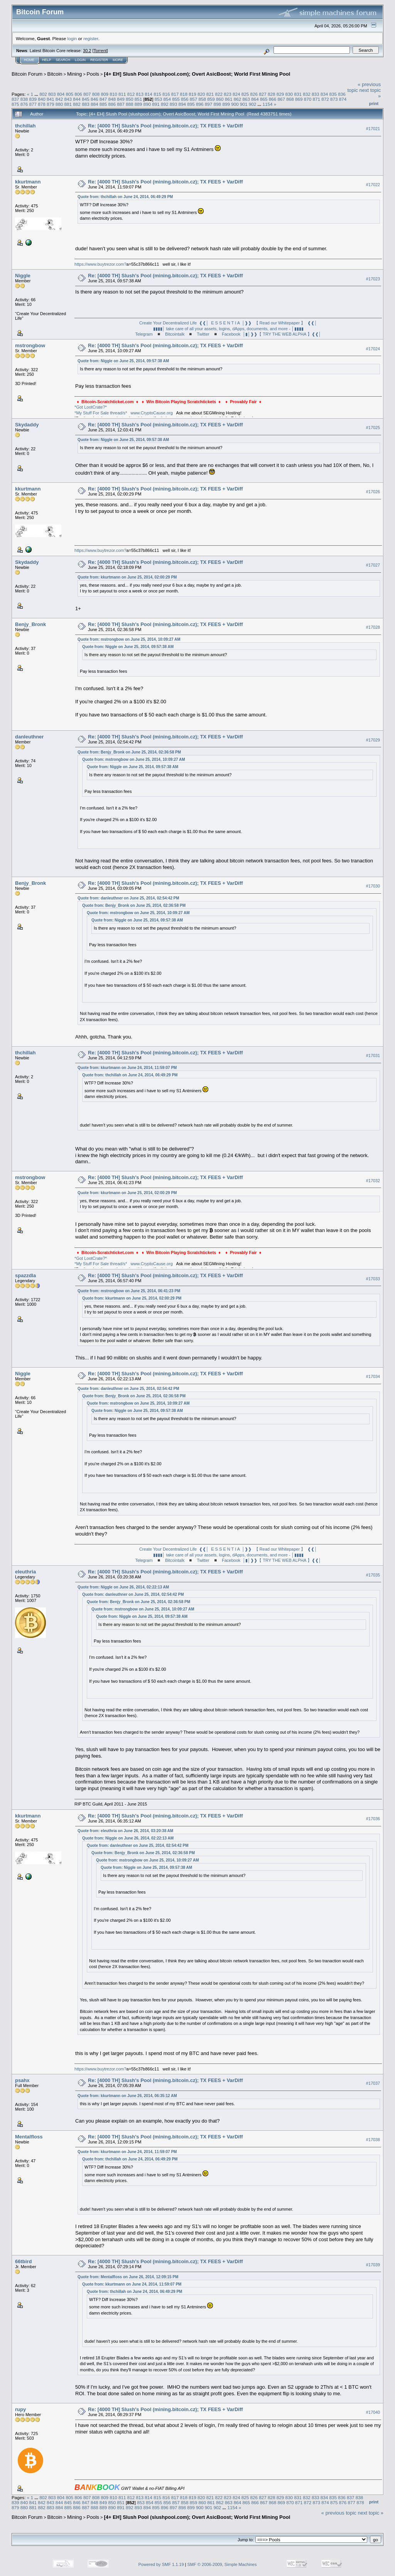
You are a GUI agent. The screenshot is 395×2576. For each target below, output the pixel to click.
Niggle (22, 275)
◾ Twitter (198, 334)
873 (334, 99)
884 (94, 104)
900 (235, 104)
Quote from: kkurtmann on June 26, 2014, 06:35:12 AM (127, 2096)
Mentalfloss (29, 2137)
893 (173, 104)
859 (211, 99)
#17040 (373, 2412)
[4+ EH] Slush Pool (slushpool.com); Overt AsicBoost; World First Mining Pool (197, 74)
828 (271, 94)
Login (80, 60)
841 (50, 99)
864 (255, 99)
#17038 (373, 2139)
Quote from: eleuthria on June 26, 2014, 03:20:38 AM (125, 1831)
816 (166, 94)
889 (138, 104)
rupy (20, 2409)
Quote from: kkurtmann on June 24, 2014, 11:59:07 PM (127, 1068)
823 (227, 94)
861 (229, 99)
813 (140, 94)
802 (43, 94)
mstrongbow (30, 345)
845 (85, 99)
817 (175, 94)
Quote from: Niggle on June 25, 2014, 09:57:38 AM (123, 361)
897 (209, 104)
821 (210, 94)
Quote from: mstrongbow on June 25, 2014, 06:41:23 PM (129, 1291)
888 (129, 104)
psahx (22, 2080)
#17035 (373, 1575)
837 (15, 99)
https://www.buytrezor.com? (100, 264)
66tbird (23, 2261)
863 (246, 99)
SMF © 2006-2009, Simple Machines (222, 2564)
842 (59, 99)
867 (281, 99)
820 (201, 94)
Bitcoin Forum (27, 74)
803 (52, 94)
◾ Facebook (226, 334)
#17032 (373, 1180)
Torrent (100, 50)
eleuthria (25, 1572)
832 (307, 94)
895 (191, 104)
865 (264, 99)
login (72, 38)
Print (373, 103)
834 (324, 94)
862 (237, 99)
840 (42, 99)
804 (61, 94)
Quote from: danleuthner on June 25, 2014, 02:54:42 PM (128, 898)
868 (290, 99)
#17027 (373, 565)
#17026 (373, 491)
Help (46, 60)
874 (343, 99)
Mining (74, 74)
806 (78, 94)
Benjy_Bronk (30, 624)
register (90, 38)
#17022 (373, 184)
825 (245, 94)
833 (315, 94)
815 (157, 94)
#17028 (373, 627)
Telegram (144, 334)
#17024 (373, 348)
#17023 (373, 279)
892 (165, 104)
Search (63, 60)
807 (87, 94)
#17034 (373, 1376)
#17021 (373, 128)
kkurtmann (28, 182)
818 (183, 94)
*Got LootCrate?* (90, 407)
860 (220, 99)
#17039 (373, 2264)
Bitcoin (54, 74)
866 (273, 99)
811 (122, 94)
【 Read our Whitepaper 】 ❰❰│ (285, 323)
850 (129, 99)
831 (298, 94)
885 (103, 104)
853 (158, 99)
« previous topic (338, 2513)
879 (50, 104)
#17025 (373, 428)
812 (131, 94)
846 (94, 99)
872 (325, 99)
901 (244, 104)
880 (59, 104)
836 (342, 94)
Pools (93, 74)
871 (317, 99)
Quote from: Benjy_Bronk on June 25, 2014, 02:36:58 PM (129, 752)
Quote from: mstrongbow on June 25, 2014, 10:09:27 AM (129, 639)
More (118, 60)
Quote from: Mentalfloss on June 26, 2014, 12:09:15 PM (128, 2277)
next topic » (371, 2513)
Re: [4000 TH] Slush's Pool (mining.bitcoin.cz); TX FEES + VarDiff (165, 126)
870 (308, 99)
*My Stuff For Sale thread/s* (101, 413)
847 (103, 99)
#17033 (373, 1278)
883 (85, 104)
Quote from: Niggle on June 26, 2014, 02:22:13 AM (123, 1587)
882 (77, 104)
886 (112, 104)
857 (194, 99)
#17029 (373, 740)
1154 (267, 104)
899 (226, 104)
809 (105, 94)
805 (69, 94)
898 (217, 104)
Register (99, 60)
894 (182, 104)
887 (121, 104)
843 (68, 99)
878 (42, 104)
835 (333, 94)
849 (121, 99)
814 (148, 94)
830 (289, 94)
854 (167, 99)
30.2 (87, 50)
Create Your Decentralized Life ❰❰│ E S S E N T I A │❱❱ (196, 323)
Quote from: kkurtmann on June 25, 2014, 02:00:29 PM (127, 577)
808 (96, 94)
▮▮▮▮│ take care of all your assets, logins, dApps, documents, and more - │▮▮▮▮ (228, 328)
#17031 (373, 1055)
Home (29, 60)
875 (15, 104)
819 (192, 94)
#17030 (373, 886)
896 (200, 104)
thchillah (25, 126)
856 (185, 99)
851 (138, 99)
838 (24, 99)
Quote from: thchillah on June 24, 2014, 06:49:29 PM (125, 197)
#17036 (373, 1818)
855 (176, 99)
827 (263, 94)
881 (68, 104)
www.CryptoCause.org (151, 413)
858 (202, 99)
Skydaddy (27, 425)
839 (33, 99)
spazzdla (25, 1275)
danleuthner (29, 737)
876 (24, 104)
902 (253, 104)
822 (219, 94)
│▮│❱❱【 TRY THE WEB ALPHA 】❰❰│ (282, 334)
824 (236, 94)
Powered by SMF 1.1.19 (161, 2564)
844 (77, 99)
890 (147, 104)
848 (112, 99)
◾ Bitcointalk (170, 334)
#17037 (373, 2083)
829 (280, 94)
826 (254, 94)
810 (113, 94)
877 (33, 104)
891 (156, 104)
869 (299, 99)
